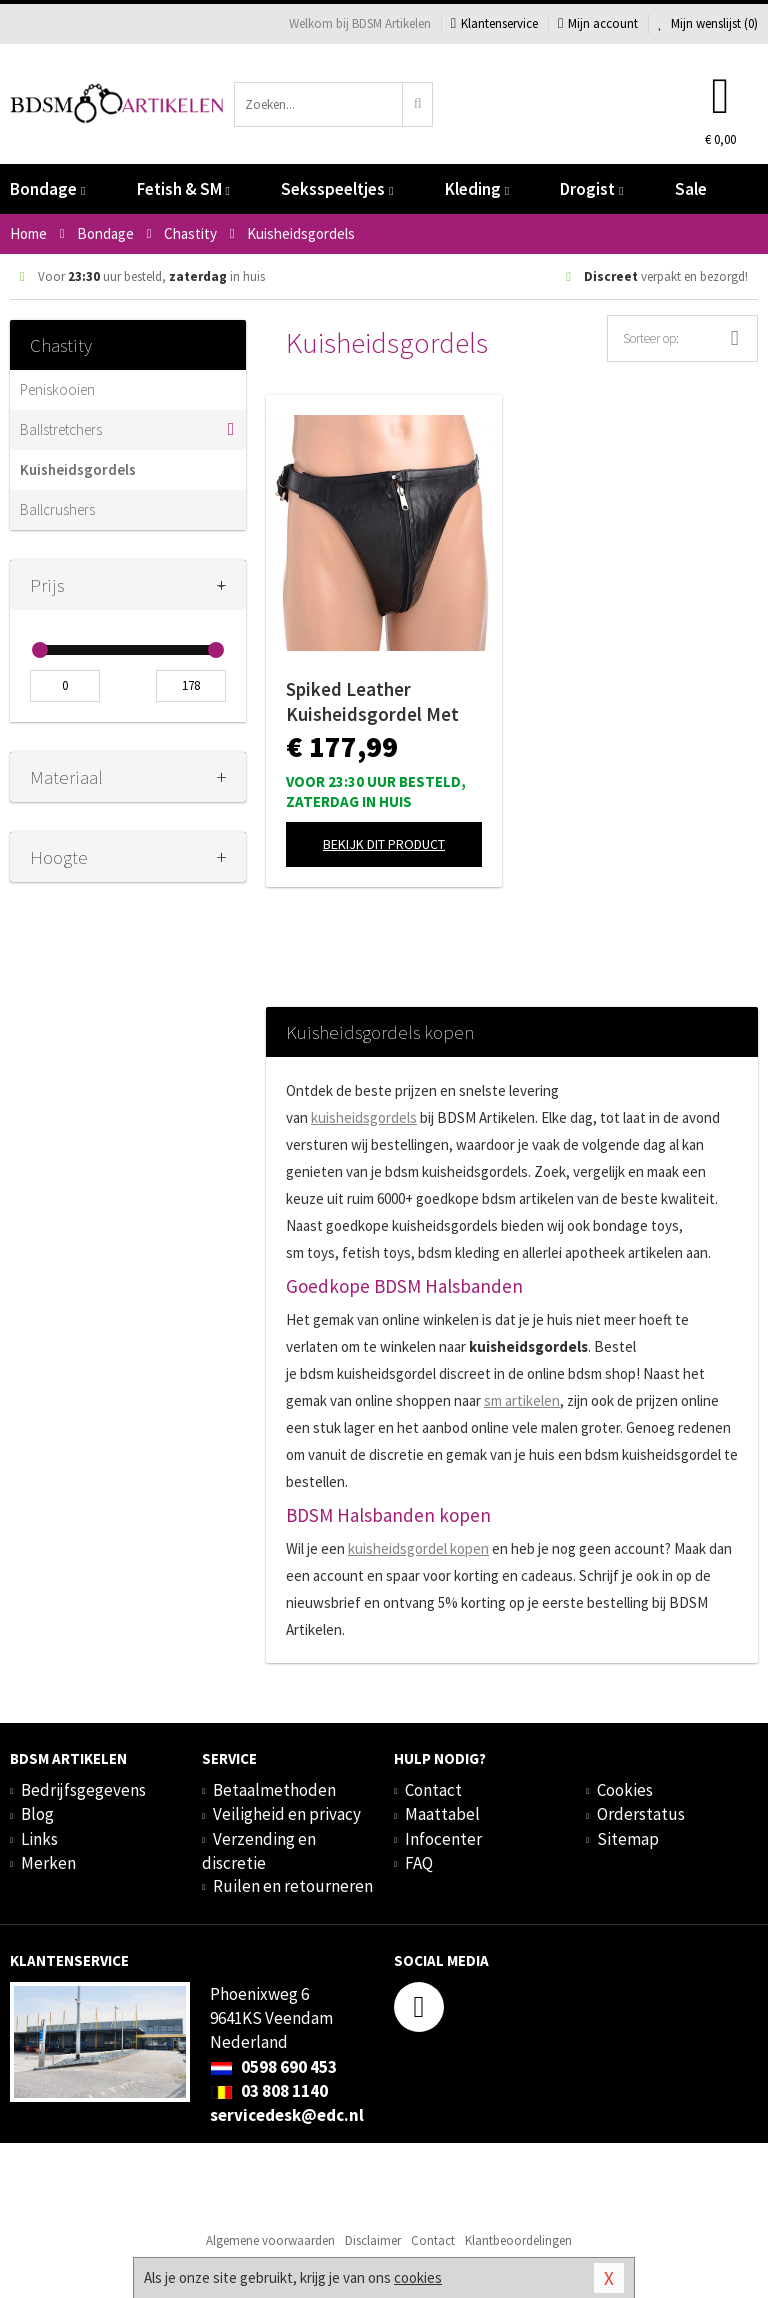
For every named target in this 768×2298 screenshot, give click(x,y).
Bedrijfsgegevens (83, 1790)
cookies (418, 2277)
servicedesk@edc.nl (287, 2115)
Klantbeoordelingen (518, 2240)
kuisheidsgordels (364, 1117)
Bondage (47, 189)
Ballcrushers (57, 509)
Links (39, 1839)
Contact (433, 1790)
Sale (691, 189)
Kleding (477, 189)
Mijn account (598, 23)
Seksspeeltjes (337, 189)
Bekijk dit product (384, 844)
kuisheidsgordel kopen (418, 1548)
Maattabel (442, 1814)
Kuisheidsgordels (78, 469)
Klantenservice (494, 23)
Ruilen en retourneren (293, 1886)
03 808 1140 (269, 2091)
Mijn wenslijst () (708, 23)
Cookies (625, 1790)
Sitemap (628, 1839)
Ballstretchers (61, 429)
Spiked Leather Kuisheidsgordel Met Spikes (372, 702)
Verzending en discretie (259, 1851)
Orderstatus (641, 1814)
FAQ (419, 1863)
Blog (37, 1814)
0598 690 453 (273, 2067)
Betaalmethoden (274, 1790)
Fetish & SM (183, 189)
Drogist (591, 189)
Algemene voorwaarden (270, 2240)
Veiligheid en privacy (287, 1814)
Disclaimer (373, 2240)
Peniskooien (57, 389)
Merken (48, 1863)
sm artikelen (522, 1400)
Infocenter (443, 1839)
